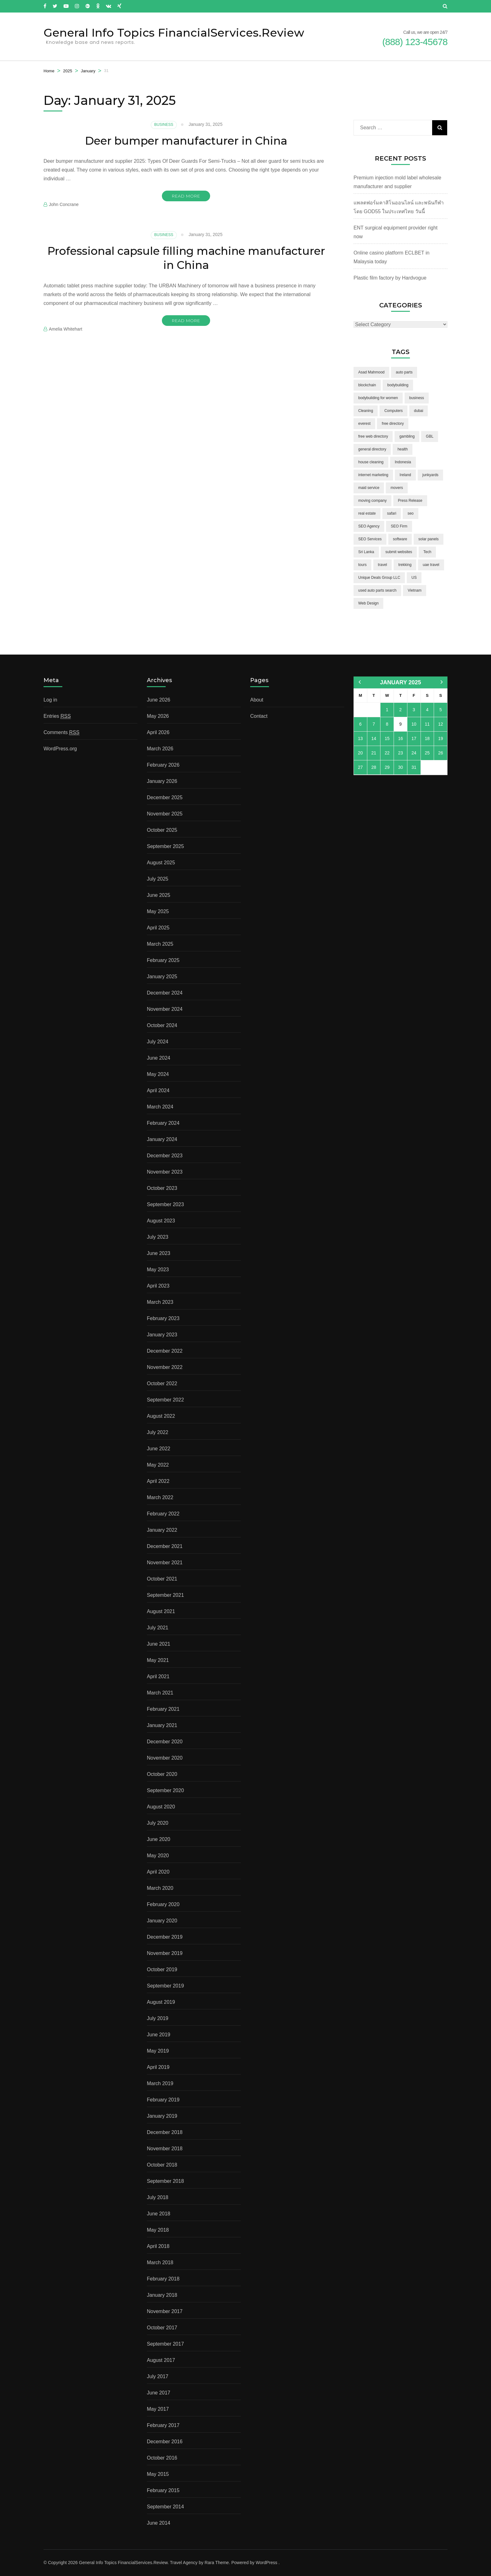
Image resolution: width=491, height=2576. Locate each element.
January (88, 71)
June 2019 (158, 2034)
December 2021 (165, 1546)
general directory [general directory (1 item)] (372, 449)
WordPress (266, 2562)
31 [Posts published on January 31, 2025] (413, 767)
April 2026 (158, 732)
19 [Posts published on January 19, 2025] (440, 738)
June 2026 (158, 699)
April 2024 (158, 1090)
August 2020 (161, 1806)
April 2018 (158, 2246)
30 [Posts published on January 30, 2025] (400, 767)
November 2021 (165, 1562)
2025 (67, 71)
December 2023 (165, 1155)
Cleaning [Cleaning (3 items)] (365, 411)
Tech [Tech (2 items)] (427, 552)
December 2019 (165, 1937)
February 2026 (163, 765)
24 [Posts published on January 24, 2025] (413, 752)
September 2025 (165, 846)
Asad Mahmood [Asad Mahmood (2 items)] (371, 372)
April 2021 (158, 1676)
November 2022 (165, 1367)
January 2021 (162, 1725)
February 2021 (163, 1709)
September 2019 (165, 1985)
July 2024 (157, 1041)
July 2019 (157, 2018)
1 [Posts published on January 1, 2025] (387, 709)
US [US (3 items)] (414, 577)
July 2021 (157, 1627)
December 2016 (165, 2441)
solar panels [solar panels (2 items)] (428, 539)
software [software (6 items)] (400, 539)
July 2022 (157, 1432)
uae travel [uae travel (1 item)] (431, 565)
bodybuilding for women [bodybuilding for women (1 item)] (378, 398)
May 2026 (158, 716)
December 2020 (165, 1741)
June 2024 (158, 1058)
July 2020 (157, 1823)
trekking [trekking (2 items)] (404, 565)
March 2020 (160, 1888)
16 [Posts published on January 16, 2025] (400, 738)
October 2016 (162, 2457)
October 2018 (162, 2164)
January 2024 (162, 1139)
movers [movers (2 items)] (396, 488)
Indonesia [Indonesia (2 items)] (403, 462)
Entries (57, 716)
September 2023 (165, 1204)
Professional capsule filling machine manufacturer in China (186, 258)
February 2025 (163, 960)
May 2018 (158, 2230)
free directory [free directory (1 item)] (393, 423)
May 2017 (158, 2409)
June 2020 (158, 1839)
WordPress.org (60, 748)
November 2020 (165, 1758)
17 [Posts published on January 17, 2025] (413, 738)
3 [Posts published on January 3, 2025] (414, 709)
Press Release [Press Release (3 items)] (410, 500)
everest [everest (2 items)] (364, 423)
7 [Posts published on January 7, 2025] (374, 724)
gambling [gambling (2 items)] (407, 436)
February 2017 (163, 2425)
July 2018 (157, 2197)
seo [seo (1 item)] (410, 513)
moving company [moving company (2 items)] (372, 500)
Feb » (442, 682)
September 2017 (165, 2344)
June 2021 (158, 1644)
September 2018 (165, 2181)
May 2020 (158, 1855)
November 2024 (165, 1009)
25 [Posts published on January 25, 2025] (427, 752)
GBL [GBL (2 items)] (429, 436)
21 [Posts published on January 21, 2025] (373, 752)
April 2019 (158, 2067)
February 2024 (163, 1123)
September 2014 (165, 2506)
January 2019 (162, 2116)
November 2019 (165, 1953)
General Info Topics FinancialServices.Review (174, 32)
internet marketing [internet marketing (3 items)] (373, 475)
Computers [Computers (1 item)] (393, 411)
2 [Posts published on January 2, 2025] (400, 709)
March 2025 (160, 944)
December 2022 (165, 1351)
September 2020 (165, 1790)
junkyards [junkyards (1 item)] (430, 475)
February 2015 (163, 2490)
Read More (186, 195)
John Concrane (64, 204)
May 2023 (158, 1269)
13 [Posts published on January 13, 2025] (360, 738)
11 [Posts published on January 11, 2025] (427, 724)
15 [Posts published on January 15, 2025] (387, 738)
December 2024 (165, 992)
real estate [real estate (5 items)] (367, 513)
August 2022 (161, 1416)
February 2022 (163, 1513)
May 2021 (158, 1660)
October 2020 (162, 1774)
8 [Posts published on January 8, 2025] (387, 724)
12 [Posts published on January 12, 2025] (440, 724)
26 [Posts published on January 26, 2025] (440, 752)
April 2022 (158, 1481)
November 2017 (165, 2311)
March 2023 (160, 1302)
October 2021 (162, 1578)
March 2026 (160, 748)
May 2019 (158, 2051)
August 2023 (161, 1220)
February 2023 (163, 1318)
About (256, 699)
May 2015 (158, 2474)
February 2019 (163, 2099)
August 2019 (161, 2002)
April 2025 (158, 927)
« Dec (360, 682)
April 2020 (158, 1871)
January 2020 (162, 1920)
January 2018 (162, 2295)
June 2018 (158, 2213)
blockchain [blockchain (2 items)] (367, 385)
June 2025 (158, 895)
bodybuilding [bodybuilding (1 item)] (397, 385)
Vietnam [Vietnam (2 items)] (414, 590)
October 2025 (162, 830)
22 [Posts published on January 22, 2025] (387, 752)
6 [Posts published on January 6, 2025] (360, 724)
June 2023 (158, 1253)
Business (163, 124)
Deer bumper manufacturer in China (186, 140)
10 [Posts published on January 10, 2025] (413, 724)
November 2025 (165, 813)
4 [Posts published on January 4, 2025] (427, 709)
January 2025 (162, 976)
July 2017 (157, 2376)
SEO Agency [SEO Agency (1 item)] (369, 526)
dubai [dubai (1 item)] (418, 411)
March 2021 (160, 1692)
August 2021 (161, 1611)
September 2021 (165, 1595)
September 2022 (165, 1399)
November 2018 (165, 2148)
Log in (50, 699)
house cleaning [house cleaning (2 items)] (371, 462)
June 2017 (158, 2392)
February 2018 (163, 2278)
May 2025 (158, 911)
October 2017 (162, 2327)
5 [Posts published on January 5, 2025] (440, 709)
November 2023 (165, 1172)
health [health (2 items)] (402, 449)
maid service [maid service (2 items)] (368, 488)
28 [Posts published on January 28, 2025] (373, 767)
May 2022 (158, 1465)
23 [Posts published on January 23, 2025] (400, 752)
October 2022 (162, 1383)
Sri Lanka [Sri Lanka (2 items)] (366, 552)
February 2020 (163, 1904)
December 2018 (165, 2132)
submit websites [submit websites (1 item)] (398, 552)
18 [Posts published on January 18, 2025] (427, 738)
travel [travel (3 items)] (382, 565)
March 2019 (160, 2083)
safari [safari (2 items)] (391, 513)
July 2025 (157, 879)
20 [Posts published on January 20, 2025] (360, 752)
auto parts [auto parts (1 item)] (404, 372)
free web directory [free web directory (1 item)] (373, 436)
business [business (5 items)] (416, 398)
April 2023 (158, 1285)
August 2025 (161, 862)
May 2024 (158, 1074)
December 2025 (165, 797)
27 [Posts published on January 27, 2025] (360, 767)
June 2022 (158, 1448)
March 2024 (160, 1106)
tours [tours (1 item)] (362, 565)
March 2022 (160, 1497)
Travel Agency (184, 2562)
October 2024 (162, 1025)
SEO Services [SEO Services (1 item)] (370, 539)
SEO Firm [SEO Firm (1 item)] (399, 526)
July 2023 (157, 1237)
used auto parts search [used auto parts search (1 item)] (377, 590)
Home (49, 71)
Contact (258, 716)
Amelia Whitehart (65, 329)
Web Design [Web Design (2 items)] (368, 603)
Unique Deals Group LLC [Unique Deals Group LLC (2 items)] (379, 577)
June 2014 (158, 2523)
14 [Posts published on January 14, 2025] (373, 738)
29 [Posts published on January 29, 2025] (387, 767)
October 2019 (162, 1969)
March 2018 (160, 2262)
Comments (62, 732)
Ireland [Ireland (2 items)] (405, 475)
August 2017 (161, 2360)
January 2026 (162, 781)
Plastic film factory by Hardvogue (390, 277)
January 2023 (162, 1334)
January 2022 (162, 1530)
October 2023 (162, 1188)
